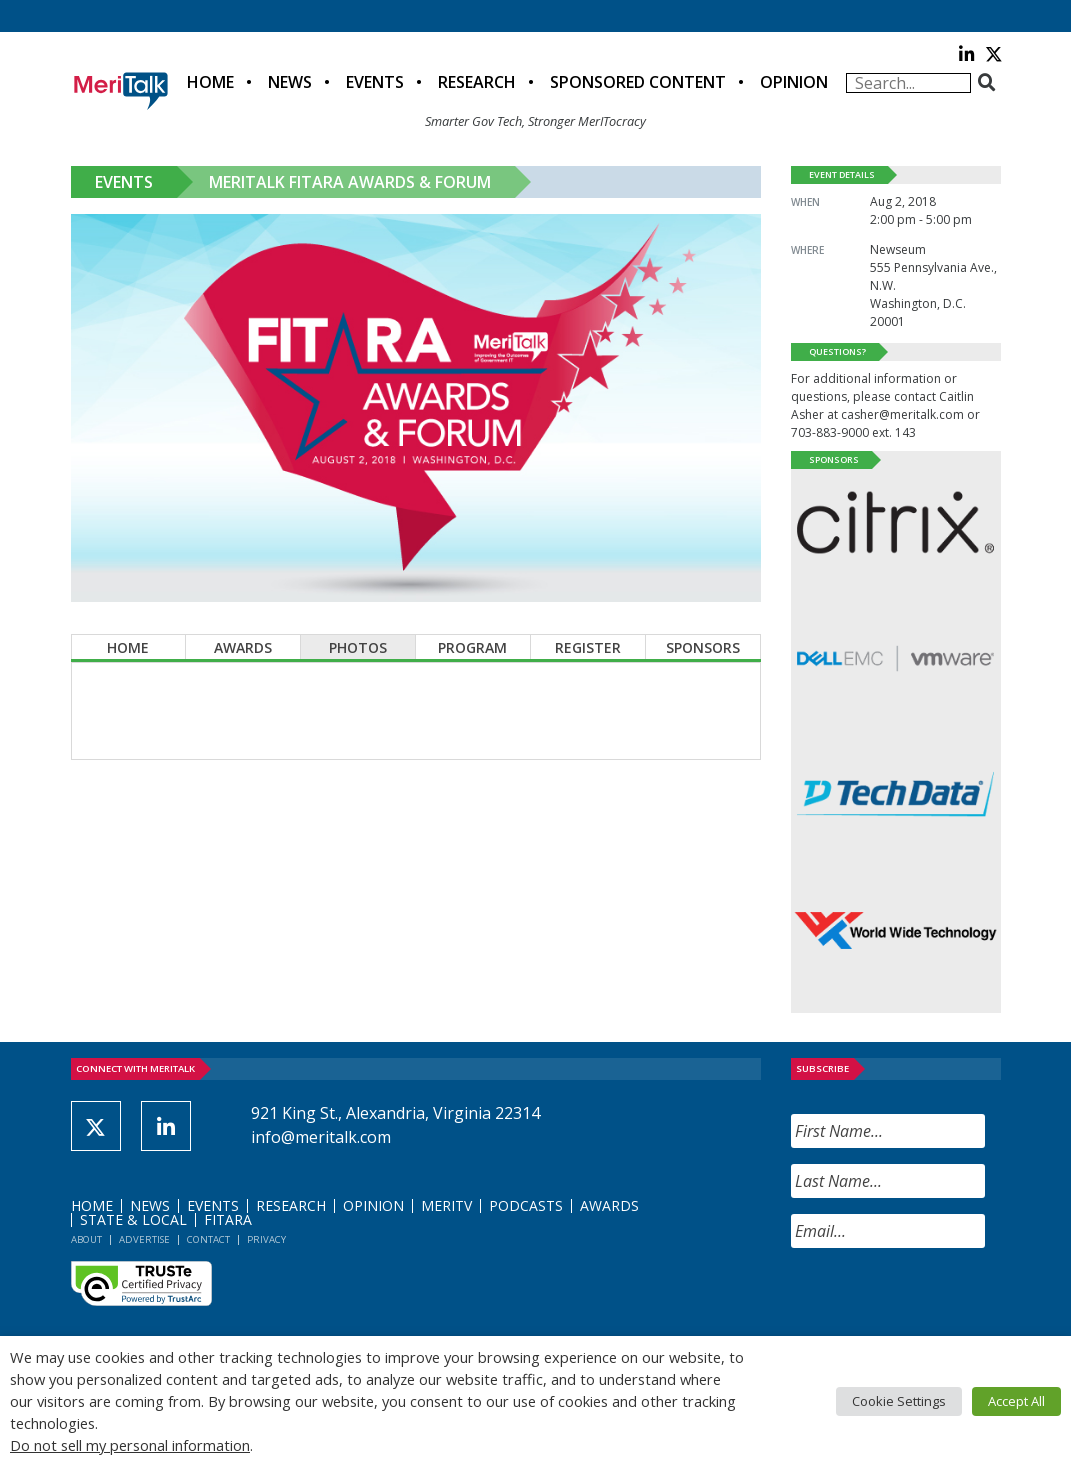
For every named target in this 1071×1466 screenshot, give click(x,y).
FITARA (228, 1219)
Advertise (144, 1239)
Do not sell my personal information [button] (130, 1445)
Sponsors (703, 647)
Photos (358, 647)
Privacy (266, 1239)
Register (588, 647)
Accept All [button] (1016, 1401)
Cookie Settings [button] (899, 1401)
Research (477, 82)
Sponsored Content (638, 82)
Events (375, 82)
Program (472, 647)
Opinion (794, 82)
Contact (208, 1239)
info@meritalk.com (321, 1137)
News (290, 82)
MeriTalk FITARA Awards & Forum (350, 182)
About (86, 1239)
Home (210, 82)
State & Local (133, 1219)
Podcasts (526, 1205)
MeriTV (446, 1205)
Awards (243, 647)
